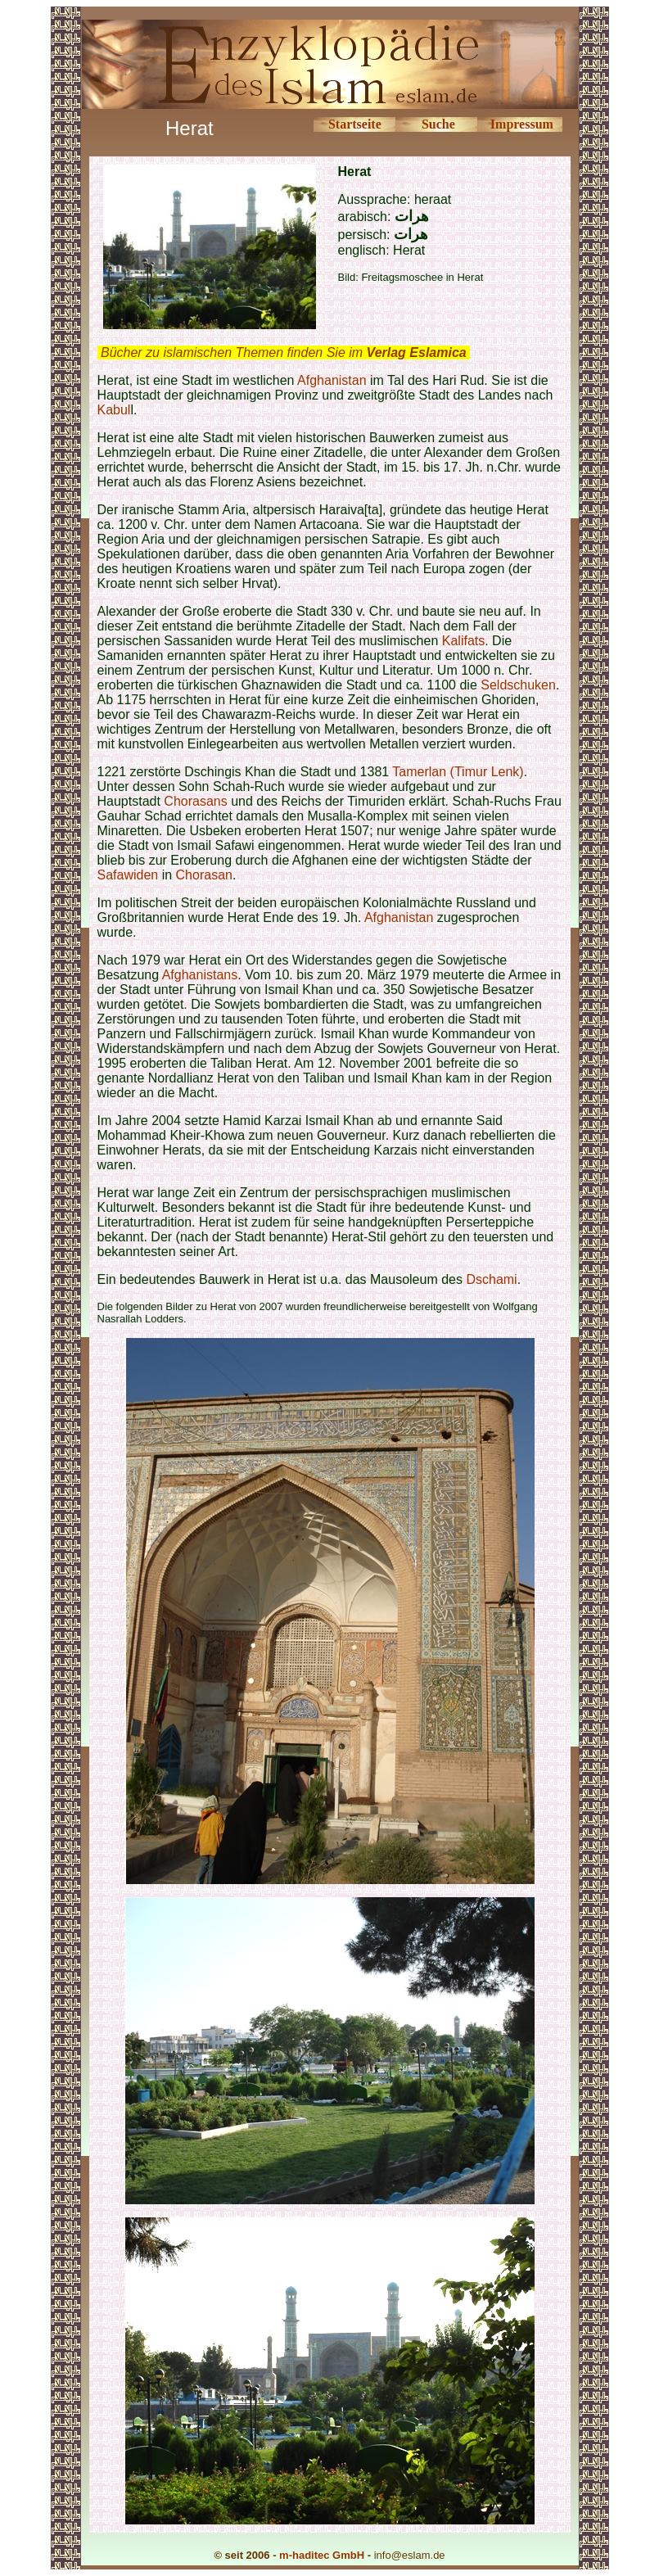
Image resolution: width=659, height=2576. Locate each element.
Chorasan (204, 875)
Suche (438, 124)
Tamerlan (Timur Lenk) (457, 772)
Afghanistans (200, 975)
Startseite (354, 124)
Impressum (521, 124)
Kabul (114, 410)
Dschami (491, 1279)
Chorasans (195, 801)
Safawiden (128, 875)
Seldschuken (518, 685)
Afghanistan (332, 380)
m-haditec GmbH (321, 2555)
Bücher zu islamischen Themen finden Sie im (284, 352)
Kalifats (463, 641)
